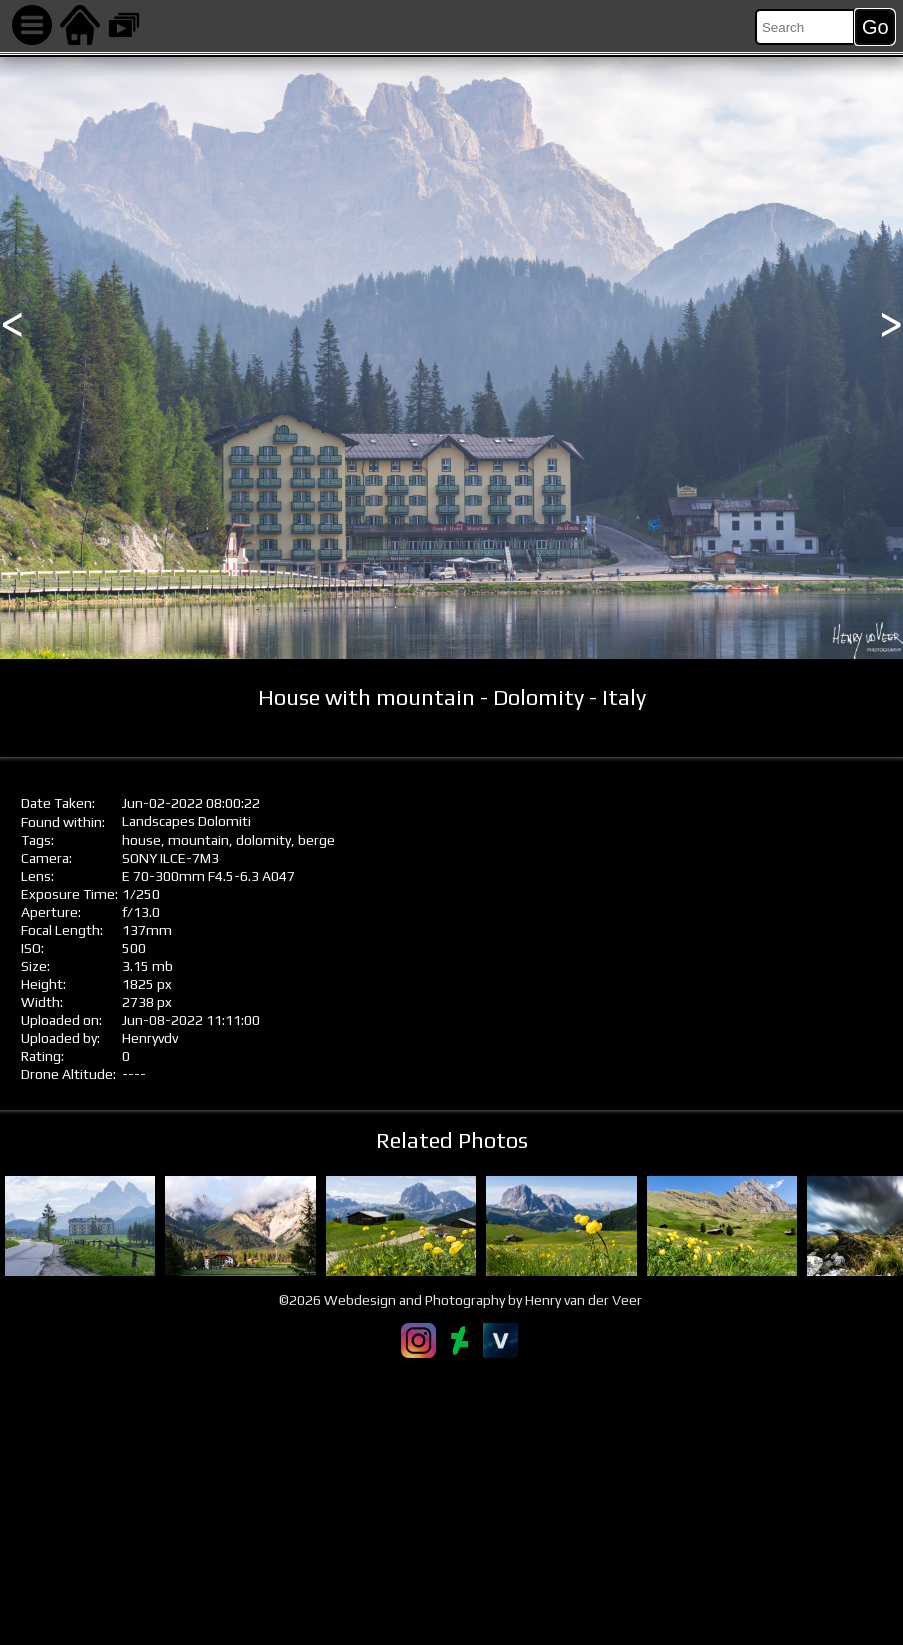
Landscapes (158, 821)
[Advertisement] (451, 1501)
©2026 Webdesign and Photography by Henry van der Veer (460, 1300)
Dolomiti (224, 821)
